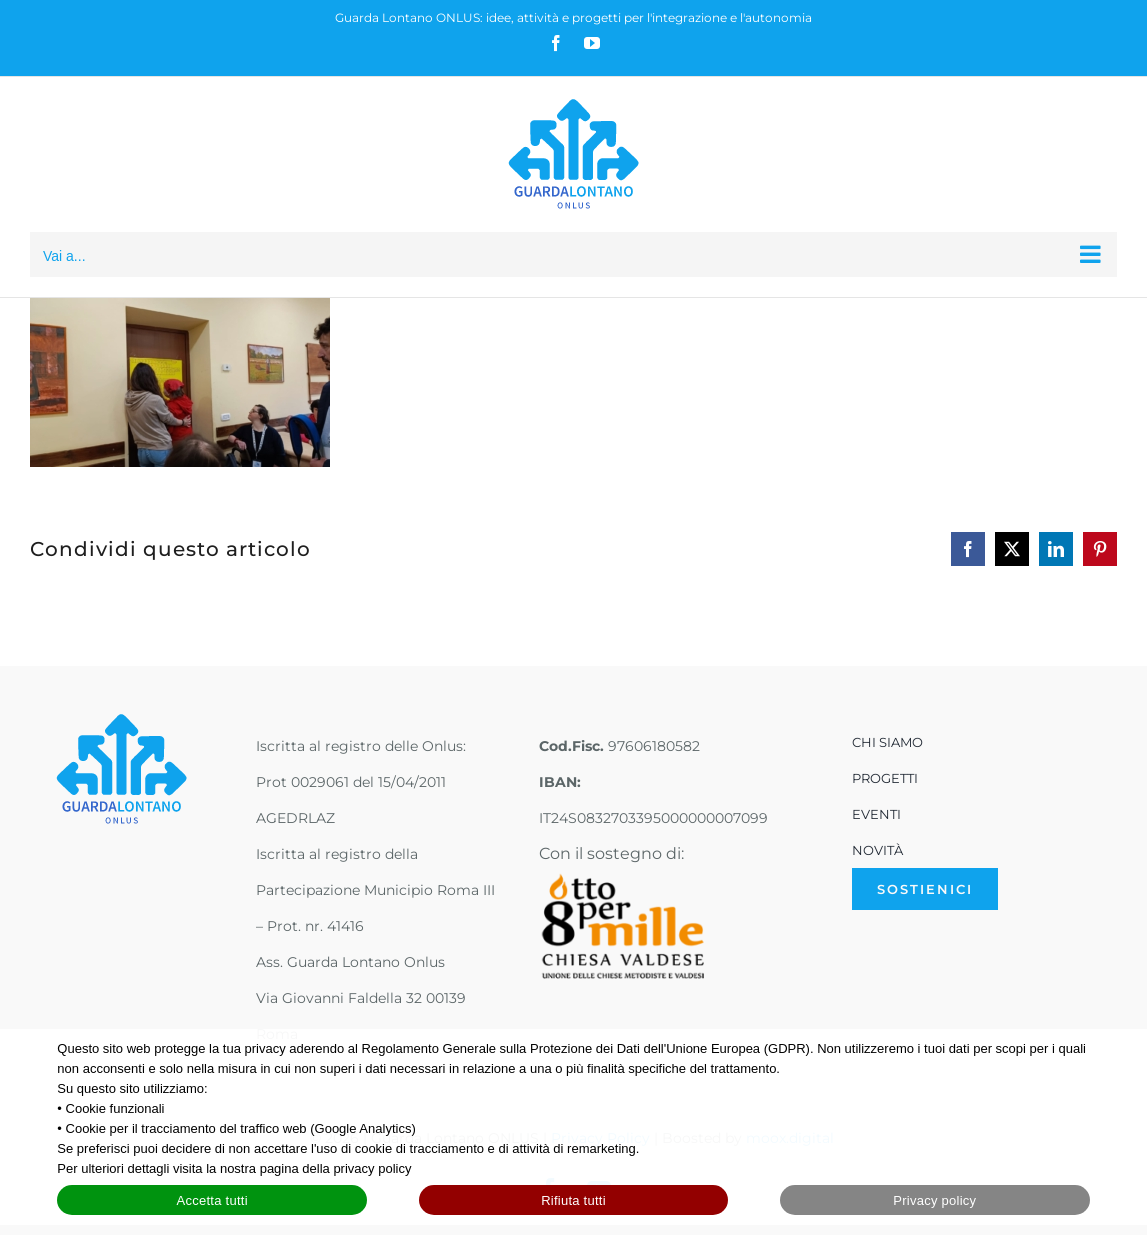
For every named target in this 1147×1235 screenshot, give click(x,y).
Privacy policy (934, 1200)
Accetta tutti (212, 1200)
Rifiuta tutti (573, 1200)
